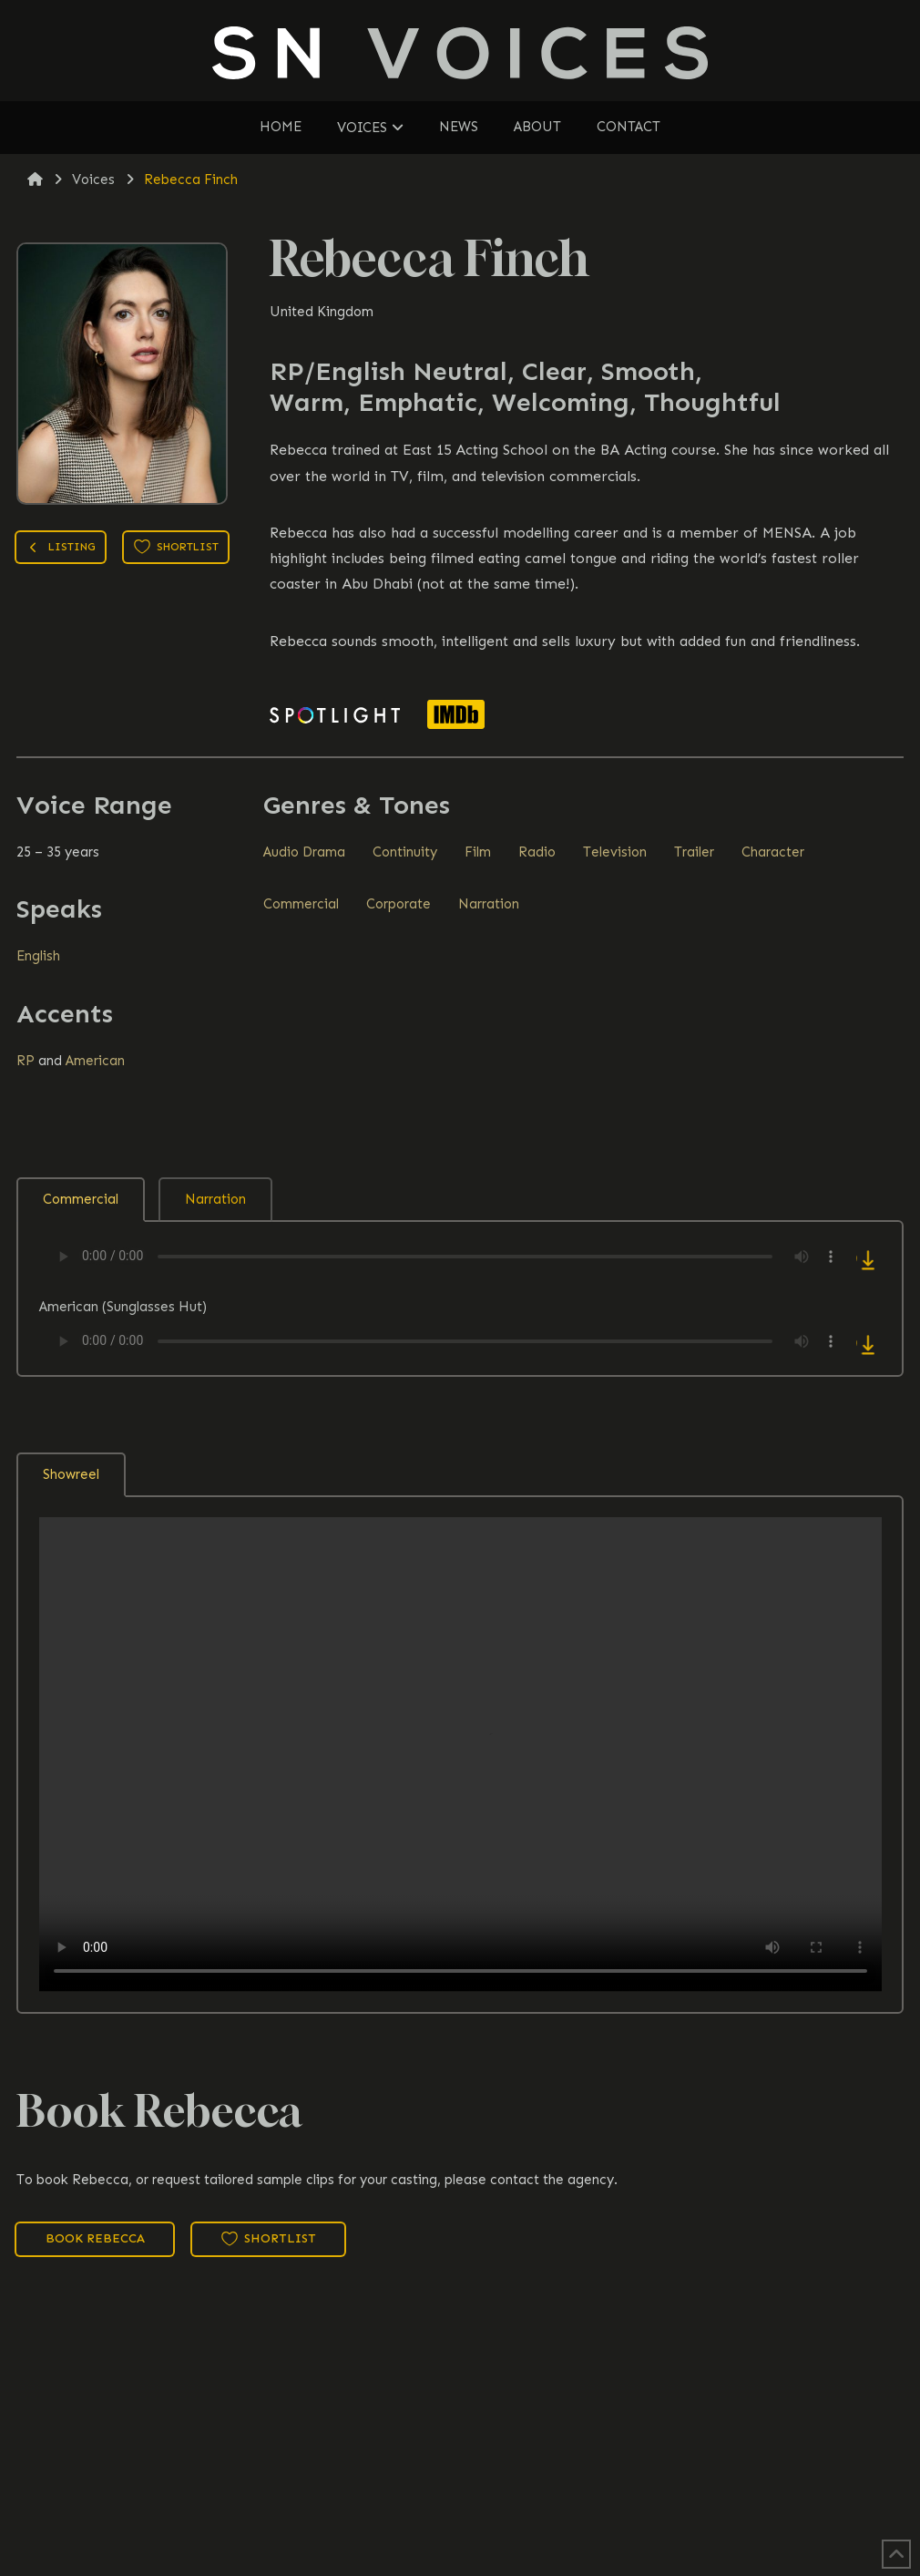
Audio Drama (304, 852)
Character (772, 852)
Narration (488, 904)
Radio (537, 852)
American (95, 1060)
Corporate (398, 904)
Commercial (301, 904)
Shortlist (176, 547)
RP (25, 1060)
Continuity (405, 852)
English (38, 956)
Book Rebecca (95, 2238)
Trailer (694, 852)
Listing (61, 549)
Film (478, 852)
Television (615, 852)
